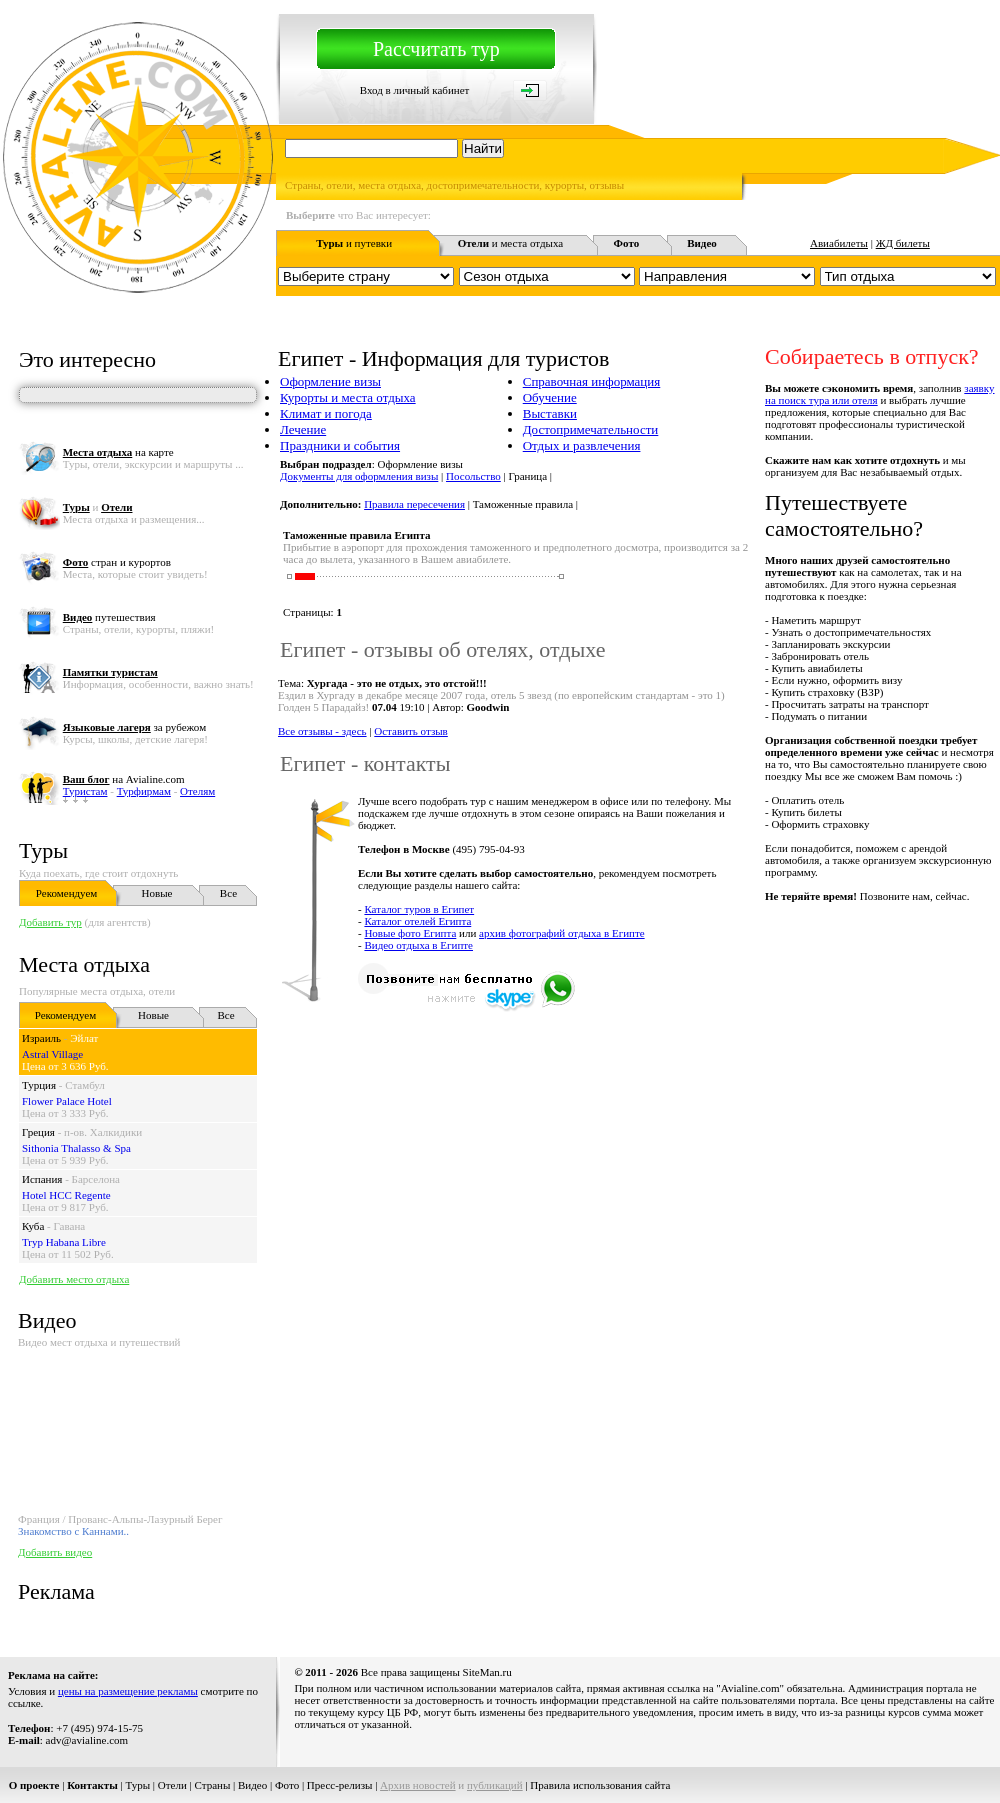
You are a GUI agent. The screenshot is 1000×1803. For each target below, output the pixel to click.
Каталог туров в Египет (419, 909)
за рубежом (134, 727)
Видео (252, 1785)
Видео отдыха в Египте (418, 945)
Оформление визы (330, 381)
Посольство (473, 476)
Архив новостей (418, 1785)
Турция (39, 1085)
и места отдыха (511, 243)
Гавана (70, 1226)
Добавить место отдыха (74, 1279)
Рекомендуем (66, 893)
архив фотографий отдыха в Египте (562, 933)
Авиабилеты (839, 243)
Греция (38, 1132)
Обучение (550, 397)
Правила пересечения (414, 504)
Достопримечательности (591, 429)
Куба (33, 1226)
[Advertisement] (537, 1158)
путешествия (109, 617)
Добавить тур (50, 922)
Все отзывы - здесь (322, 731)
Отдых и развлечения (582, 445)
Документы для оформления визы (359, 476)
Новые (157, 893)
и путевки (354, 243)
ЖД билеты (903, 243)
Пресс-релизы (340, 1785)
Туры (43, 850)
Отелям (197, 791)
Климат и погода (326, 413)
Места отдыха (84, 964)
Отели (172, 1785)
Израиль (41, 1038)
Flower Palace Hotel (67, 1101)
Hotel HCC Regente (66, 1195)
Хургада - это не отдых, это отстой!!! (397, 683)
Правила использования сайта (600, 1785)
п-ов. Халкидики (103, 1132)
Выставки (550, 413)
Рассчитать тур (436, 49)
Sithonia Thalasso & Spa (76, 1148)
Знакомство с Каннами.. (73, 1531)
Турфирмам (144, 791)
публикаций (495, 1785)
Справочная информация (592, 381)
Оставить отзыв (411, 731)
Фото (287, 1785)
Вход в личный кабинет (415, 90)
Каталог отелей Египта (417, 921)
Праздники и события (340, 445)
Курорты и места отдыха (348, 397)
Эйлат (84, 1038)
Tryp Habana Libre (64, 1242)
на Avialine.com (124, 779)
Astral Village (52, 1054)
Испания (42, 1179)
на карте (118, 452)
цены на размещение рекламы (128, 1691)
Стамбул (85, 1085)
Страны (213, 1785)
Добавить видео (55, 1552)
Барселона (96, 1179)
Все (228, 893)
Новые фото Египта (410, 933)
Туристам (85, 791)
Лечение (303, 429)
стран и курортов (117, 562)
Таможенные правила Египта (356, 535)
